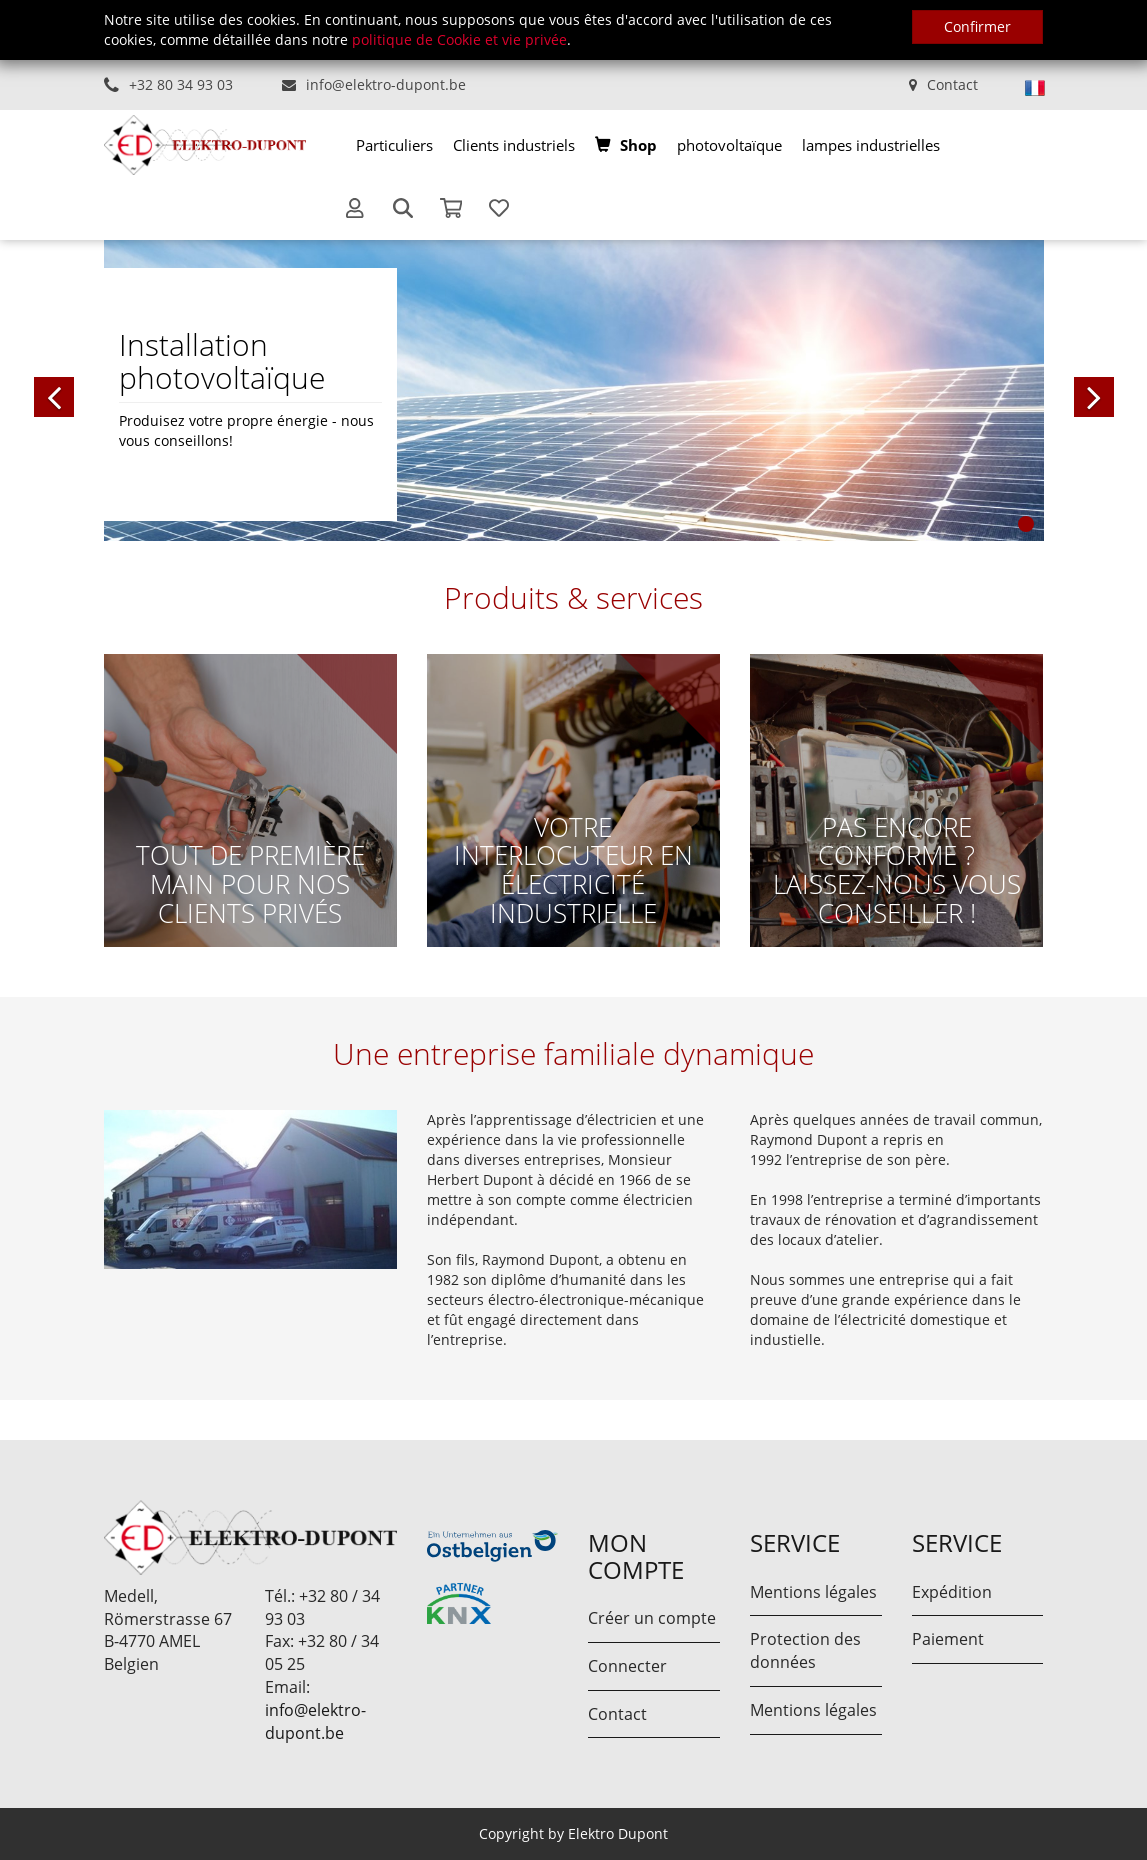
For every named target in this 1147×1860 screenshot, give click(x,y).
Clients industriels (514, 145)
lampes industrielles (871, 145)
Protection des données (805, 1650)
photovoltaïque (729, 145)
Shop (638, 145)
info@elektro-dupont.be (386, 84)
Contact (952, 84)
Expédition (952, 1592)
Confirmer (977, 26)
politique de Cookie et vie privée (459, 39)
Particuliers (394, 145)
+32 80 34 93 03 (181, 84)
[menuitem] (394, 145)
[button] (154, 390)
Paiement (948, 1639)
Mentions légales (813, 1592)
